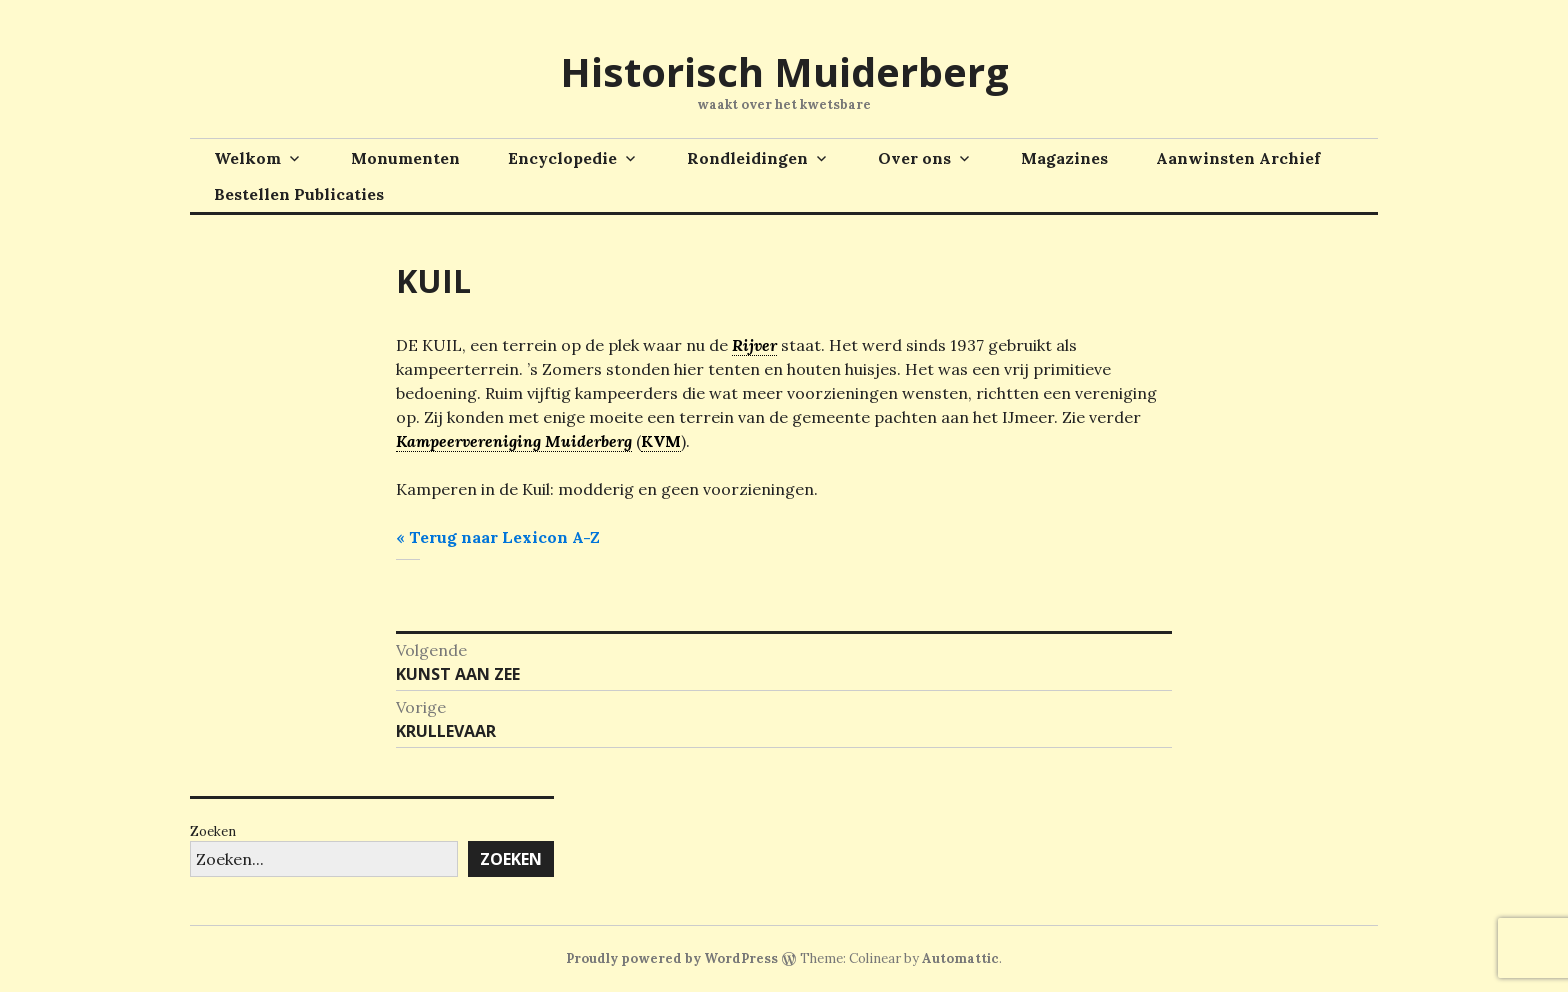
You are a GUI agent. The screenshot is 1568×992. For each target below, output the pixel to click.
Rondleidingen (747, 158)
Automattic (960, 958)
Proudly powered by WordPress (672, 958)
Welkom (247, 158)
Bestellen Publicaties (299, 194)
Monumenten (405, 158)
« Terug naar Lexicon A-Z (498, 537)
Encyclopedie (562, 158)
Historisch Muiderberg (784, 71)
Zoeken (213, 831)
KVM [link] (661, 441)
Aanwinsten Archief (1238, 158)
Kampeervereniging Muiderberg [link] (514, 441)
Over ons (914, 158)
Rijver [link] (754, 345)
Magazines (1064, 158)
